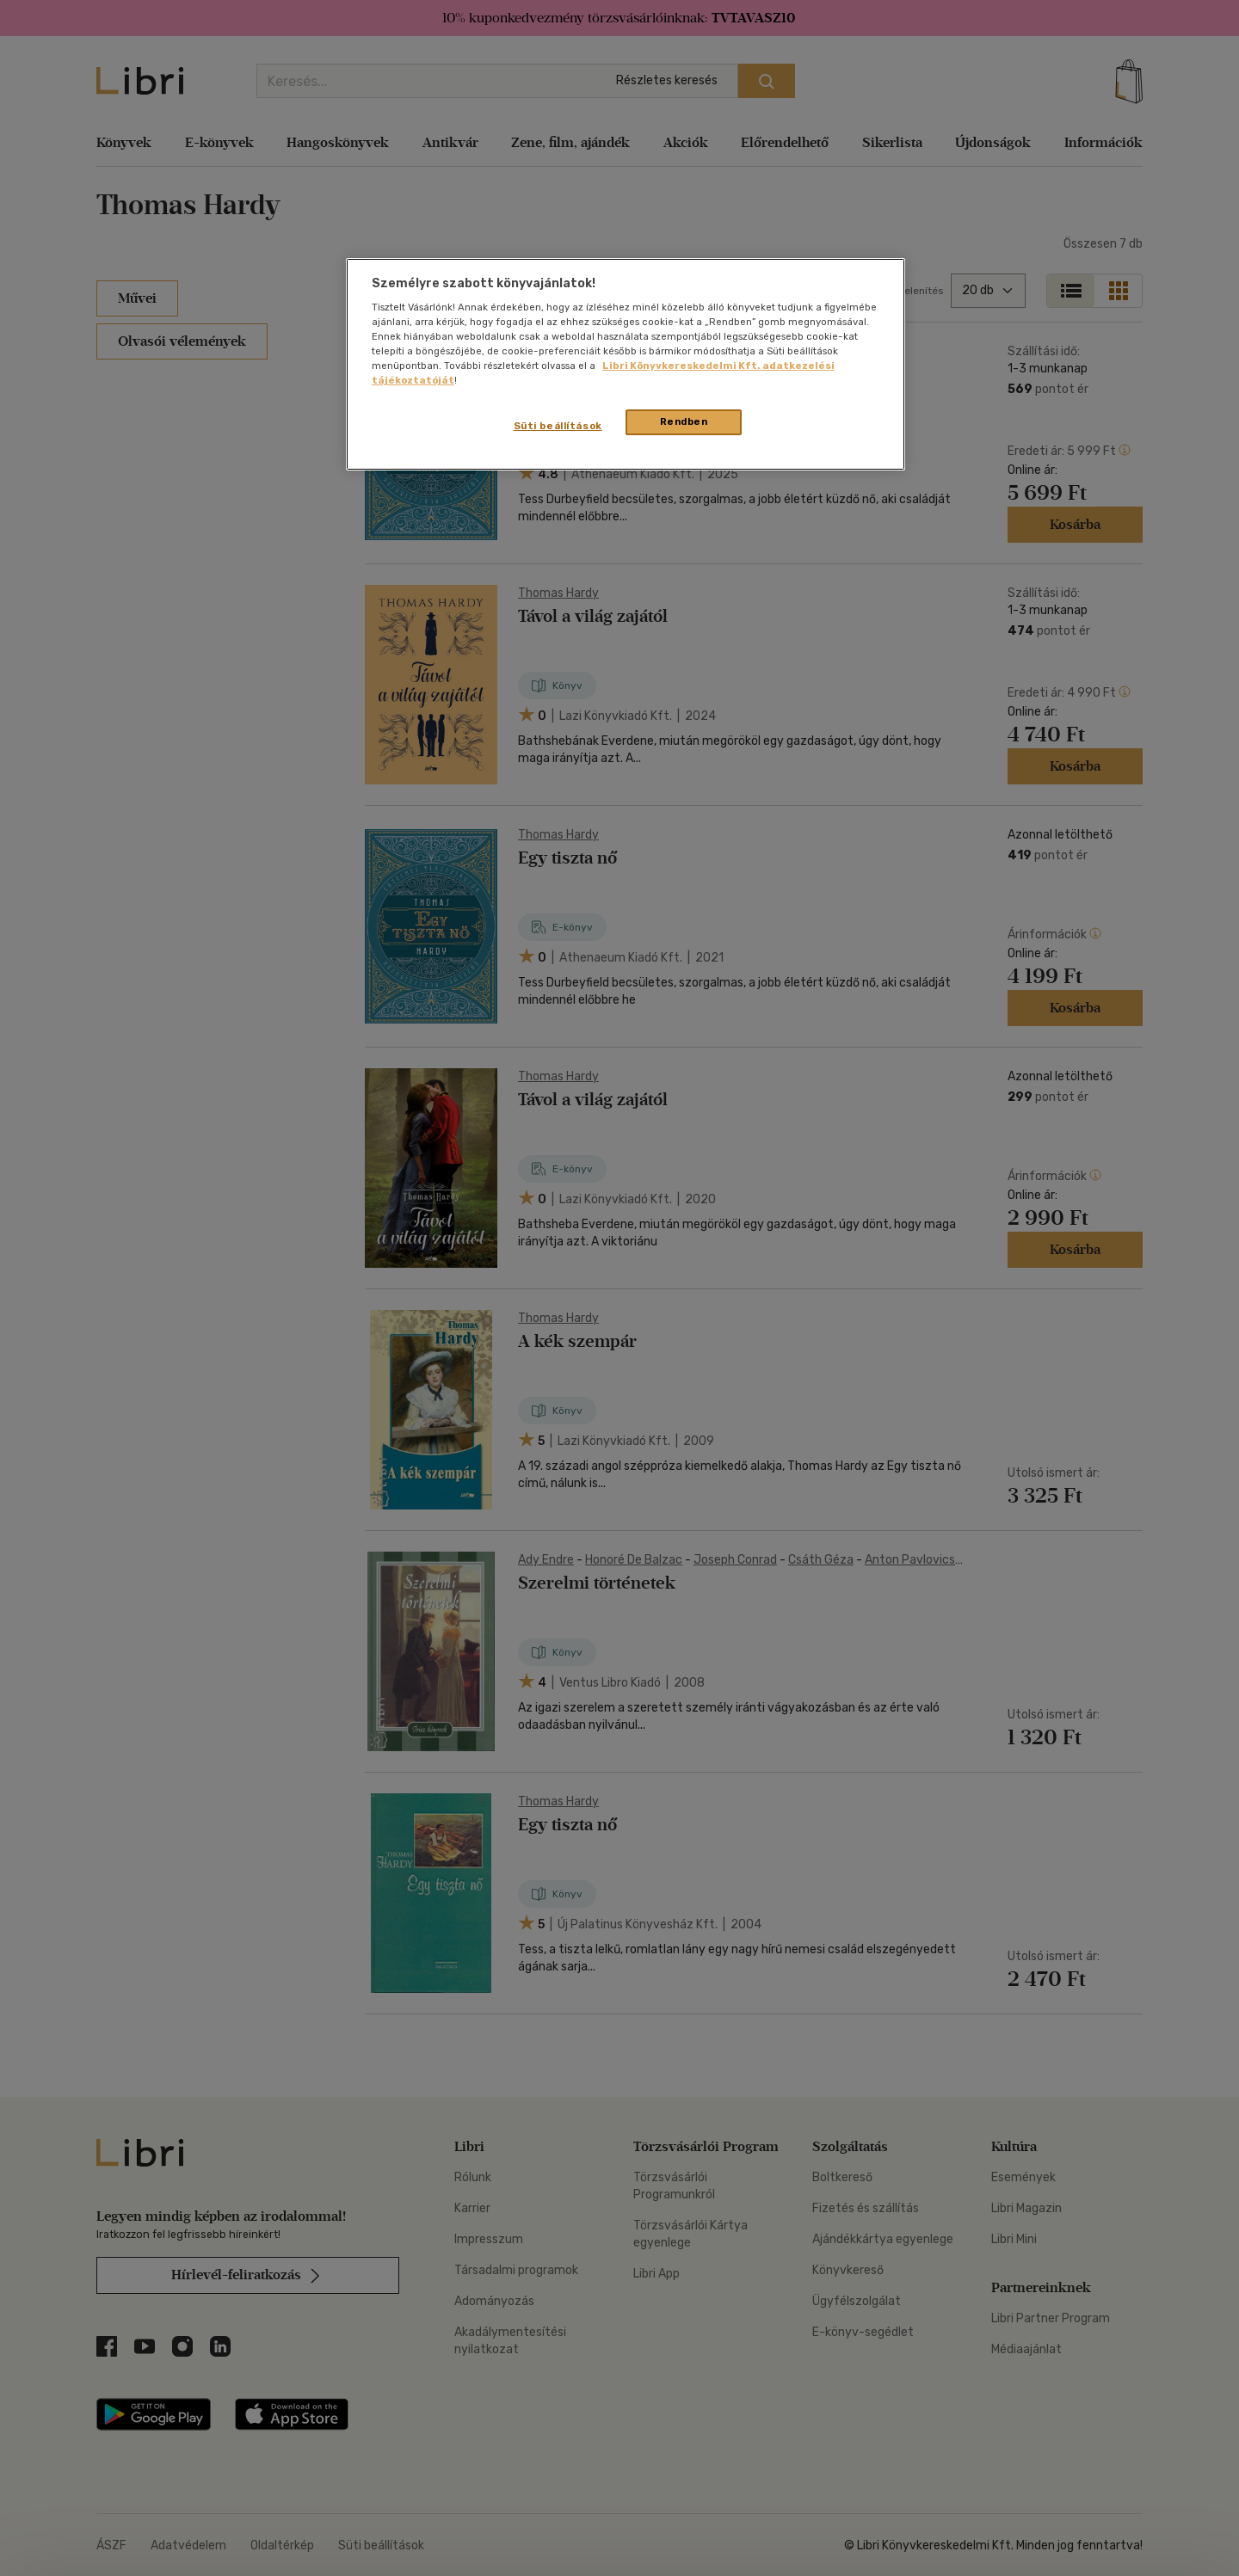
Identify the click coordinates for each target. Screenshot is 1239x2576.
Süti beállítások (558, 426)
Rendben (684, 421)
